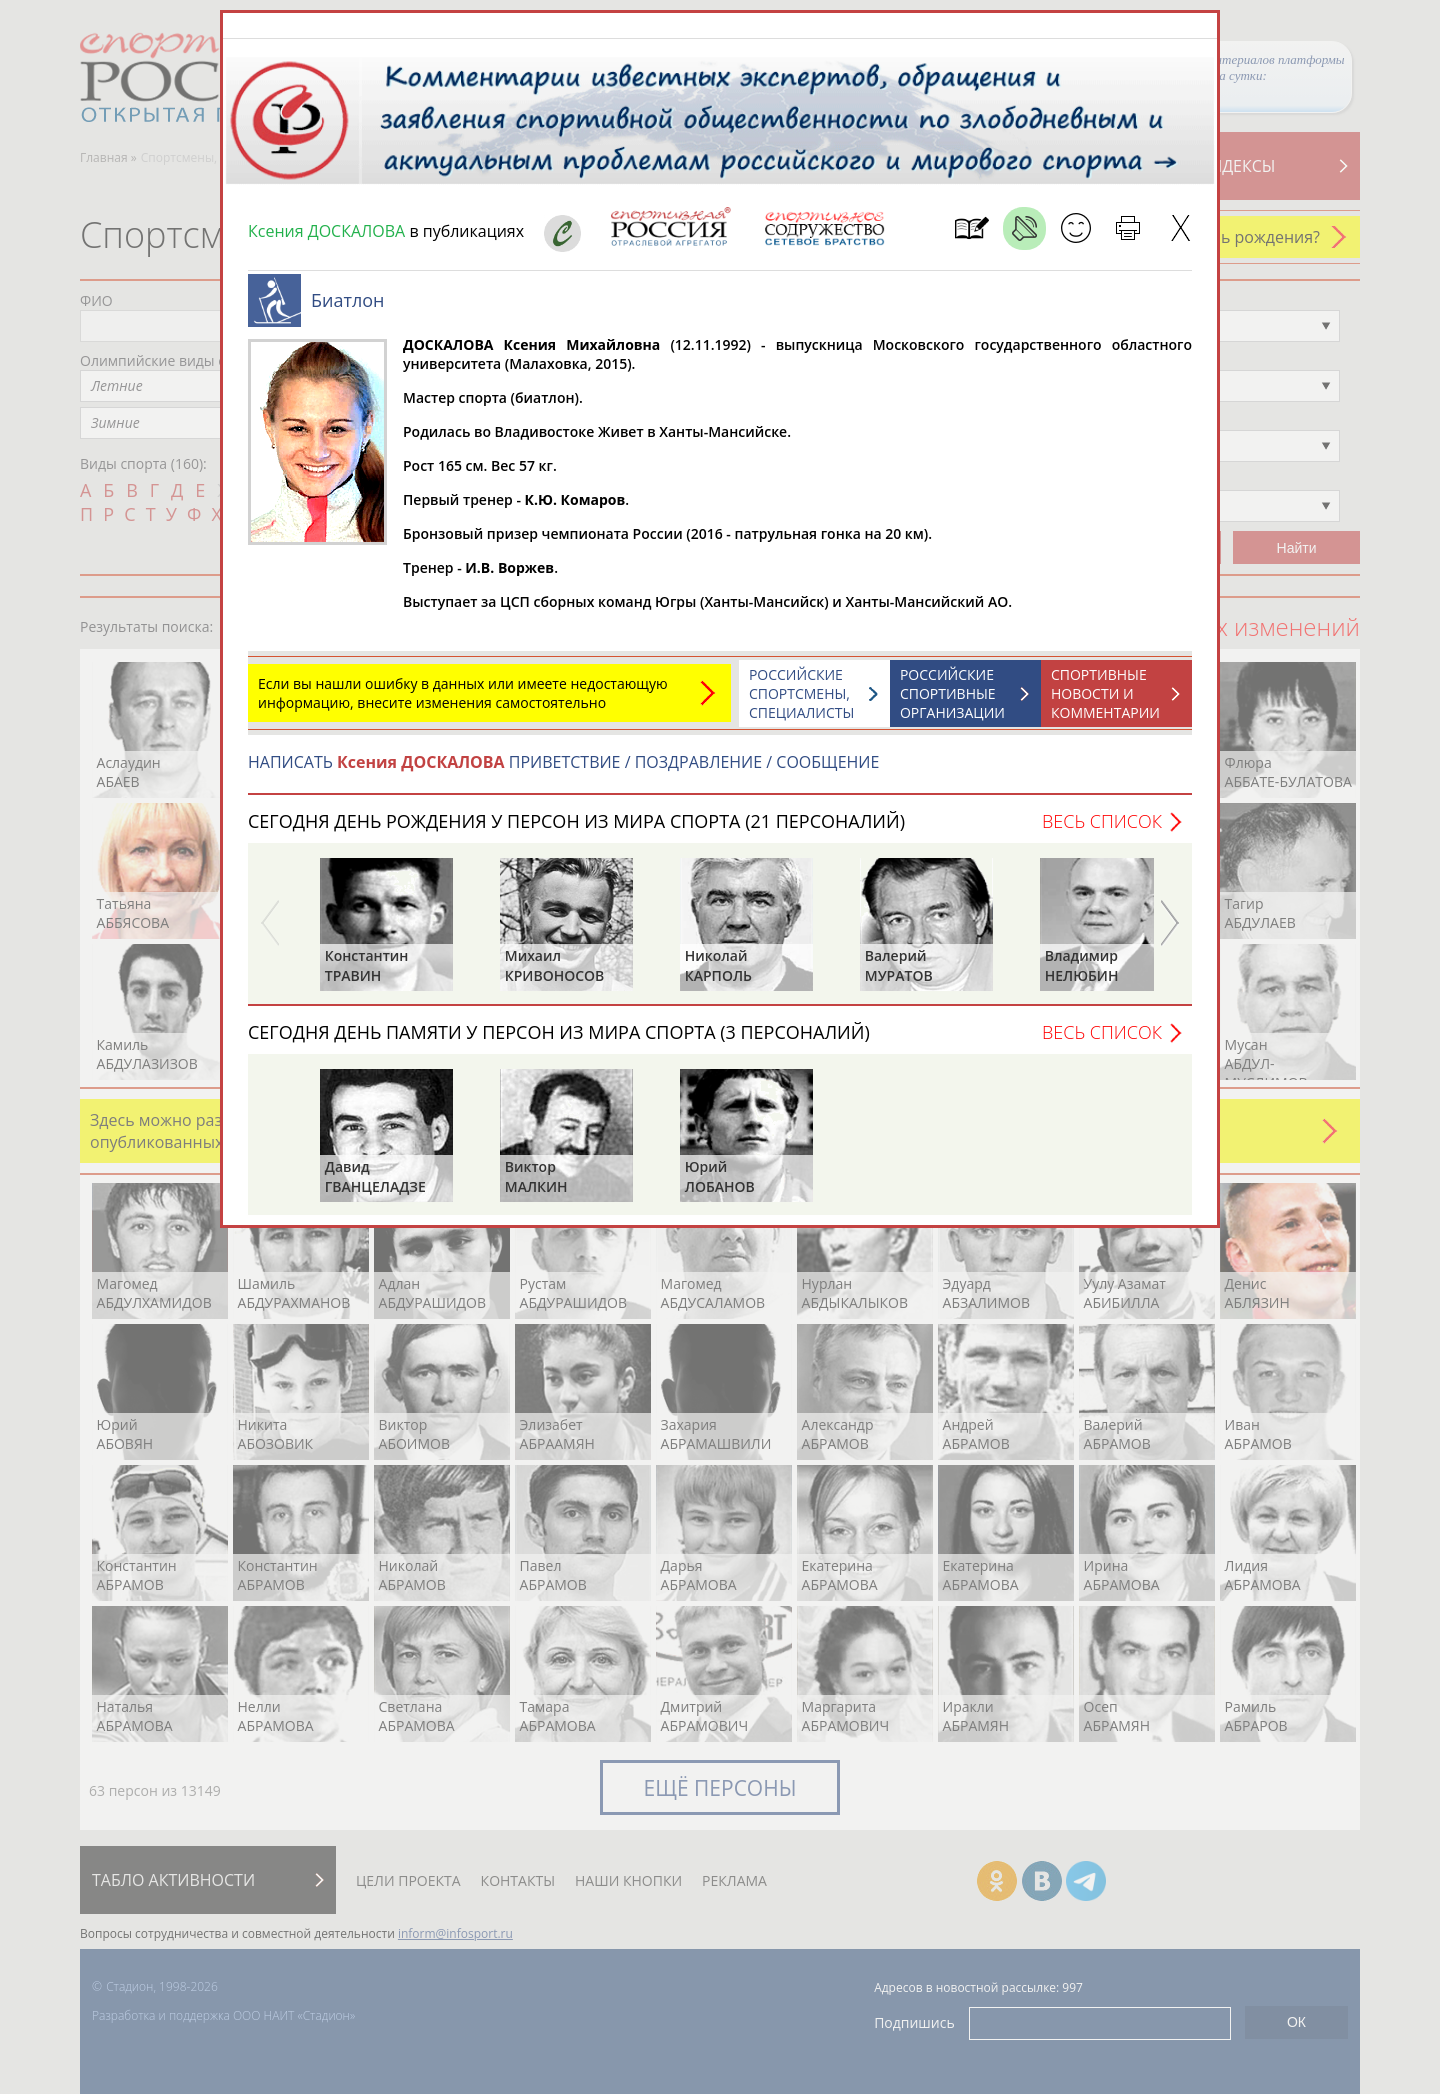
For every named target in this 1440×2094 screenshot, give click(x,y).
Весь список (1102, 821)
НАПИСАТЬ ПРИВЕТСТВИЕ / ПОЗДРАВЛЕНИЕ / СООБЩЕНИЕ (563, 762)
